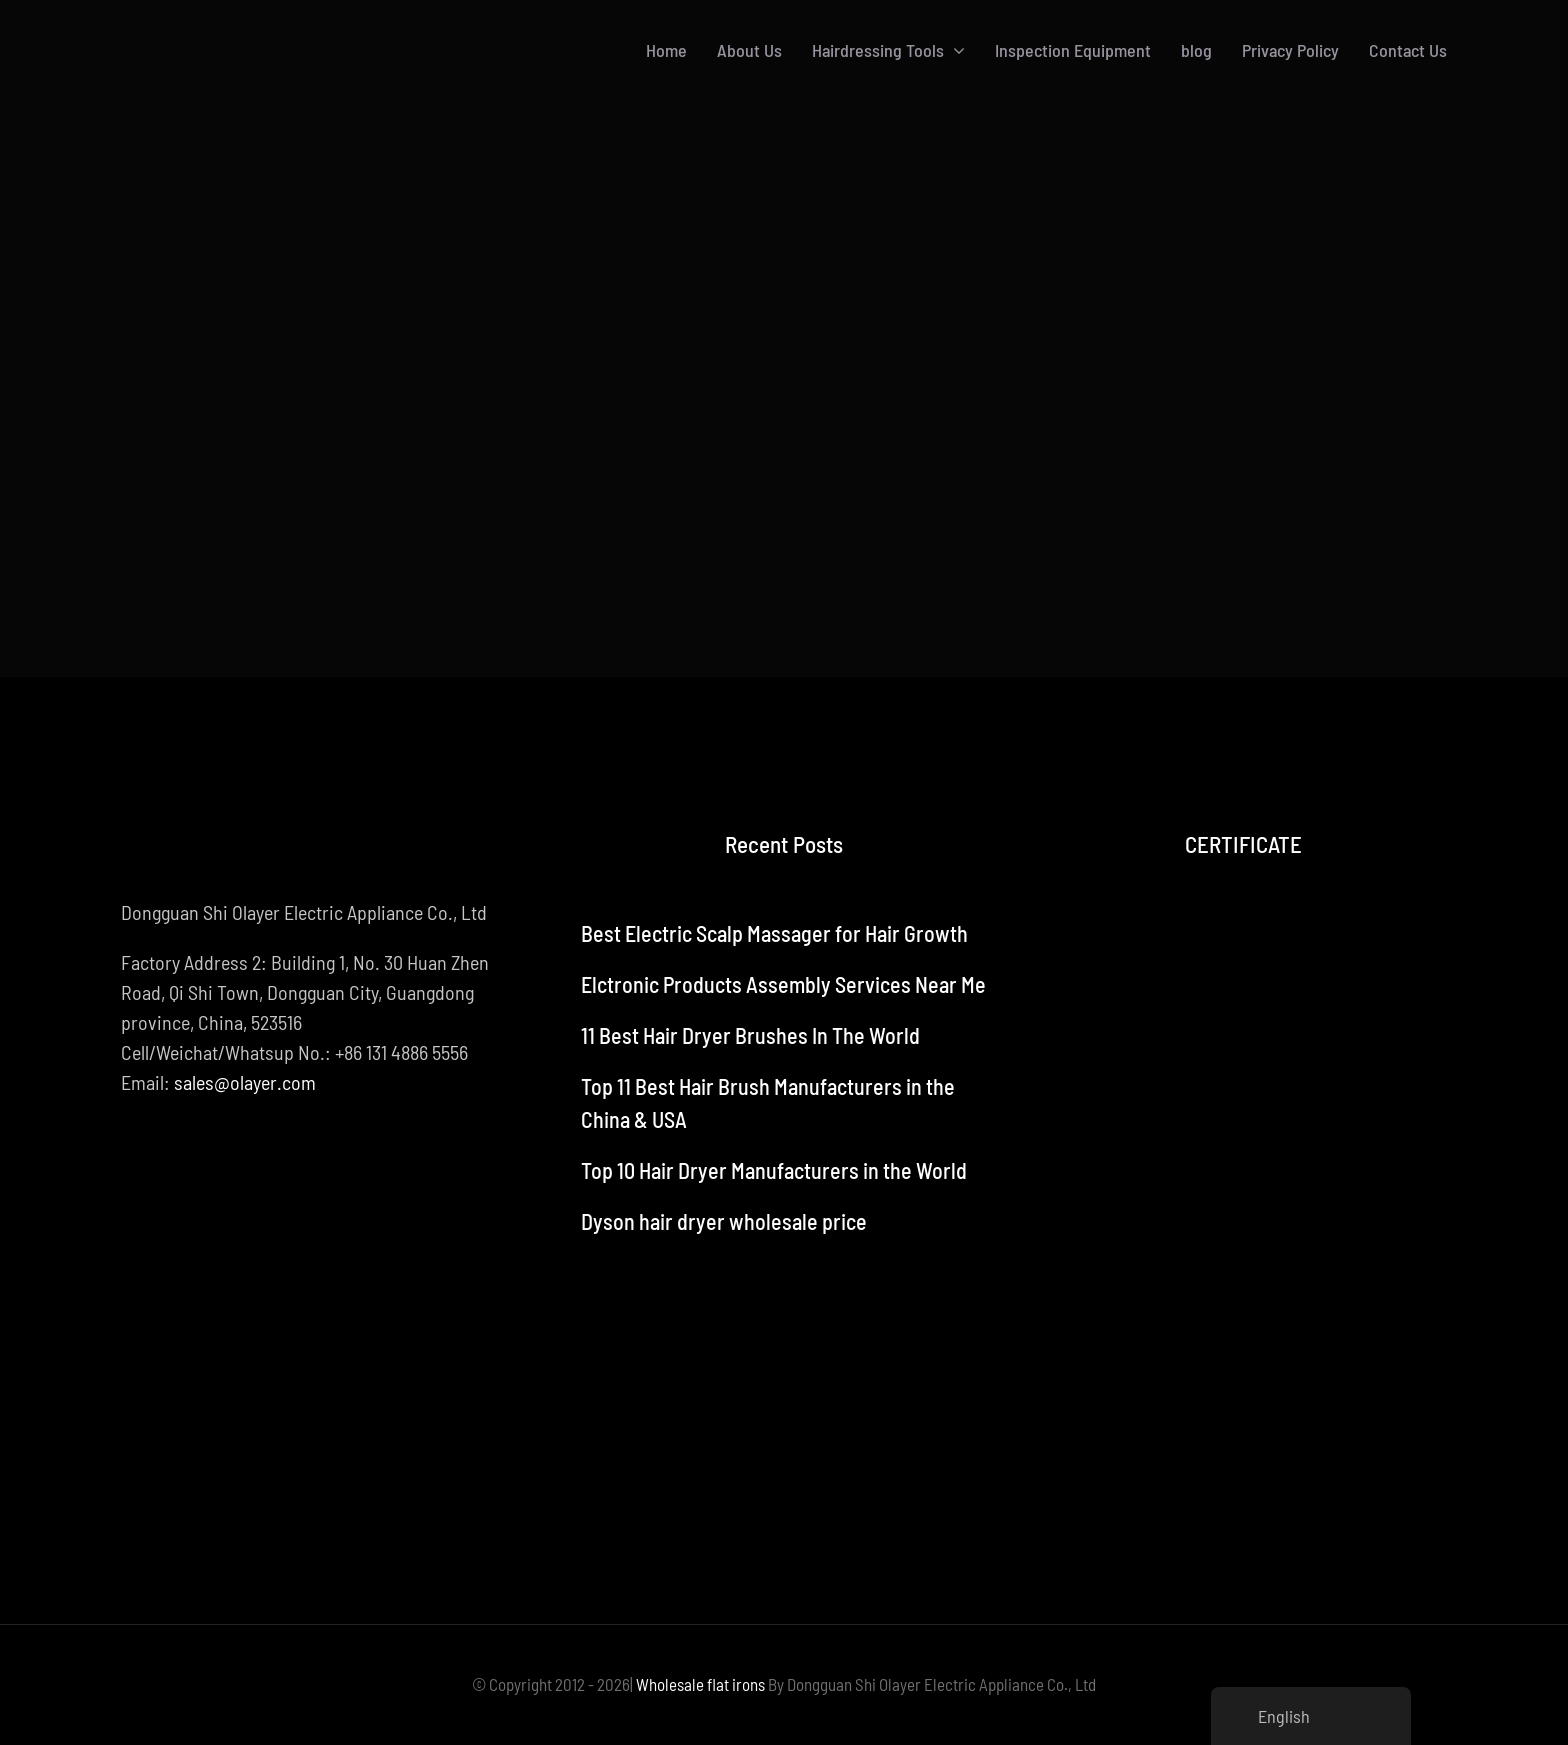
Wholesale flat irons (700, 1684)
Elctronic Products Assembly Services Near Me (783, 984)
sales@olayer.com (245, 1082)
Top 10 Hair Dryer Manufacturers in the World (774, 1170)
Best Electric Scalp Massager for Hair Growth (774, 933)
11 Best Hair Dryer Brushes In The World (750, 1035)
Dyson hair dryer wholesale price (724, 1221)
